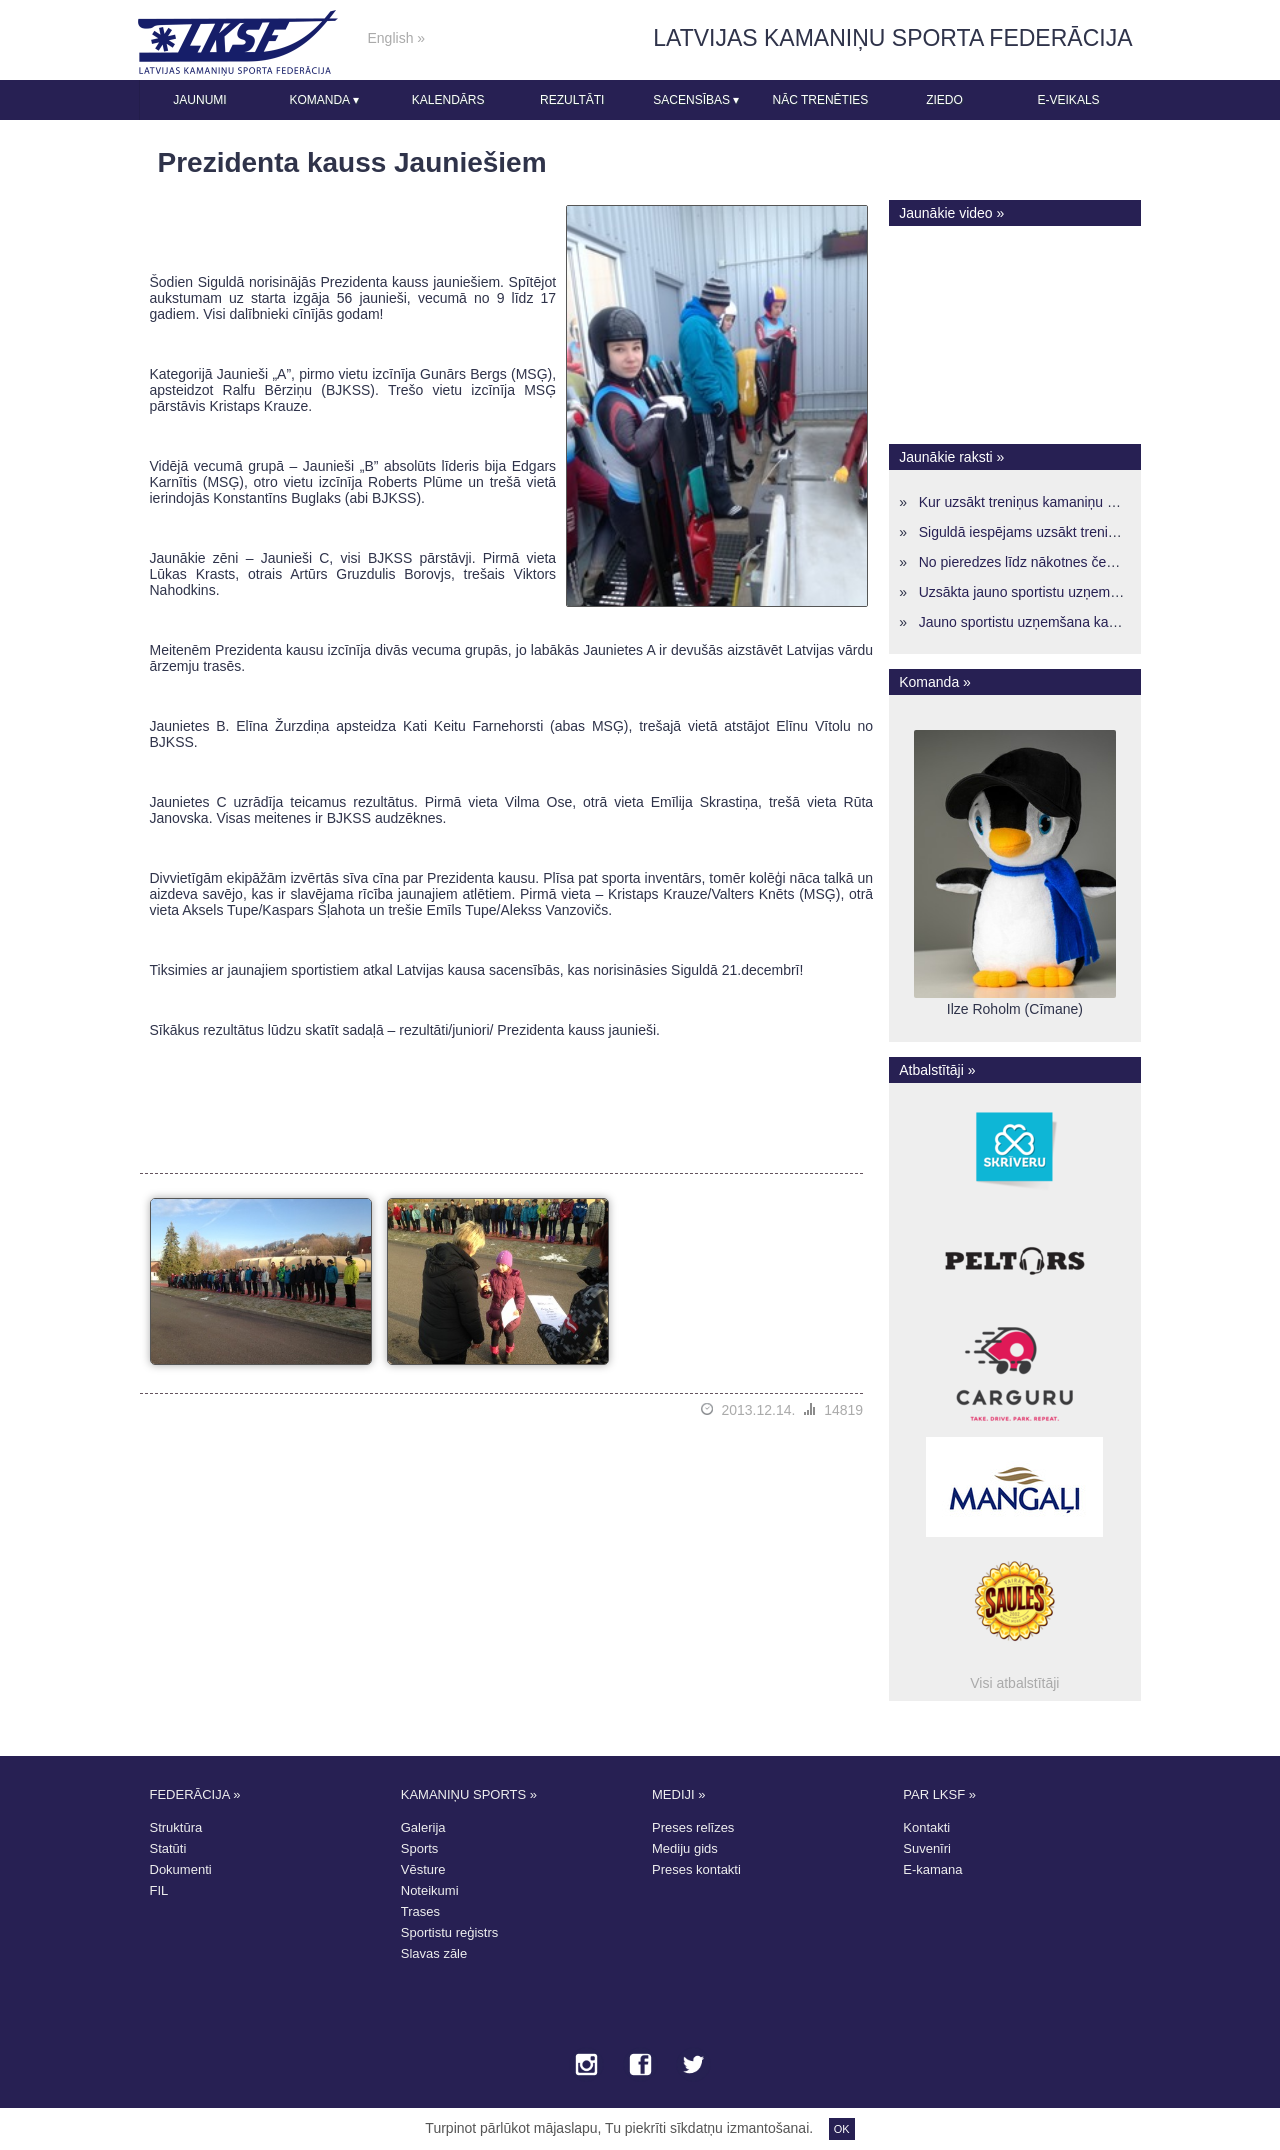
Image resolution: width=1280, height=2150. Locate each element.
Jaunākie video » (951, 213)
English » (397, 38)
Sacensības (696, 100)
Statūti (168, 1848)
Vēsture (423, 1869)
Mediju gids (685, 1848)
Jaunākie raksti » (951, 457)
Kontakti (926, 1827)
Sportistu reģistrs (450, 1932)
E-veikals (1069, 100)
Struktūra (176, 1827)
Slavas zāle (434, 1953)
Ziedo (944, 100)
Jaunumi (199, 100)
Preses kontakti (696, 1869)
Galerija (423, 1827)
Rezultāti (572, 100)
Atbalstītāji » (937, 1070)
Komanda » (935, 682)
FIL (159, 1890)
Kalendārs (448, 100)
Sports (420, 1848)
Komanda (323, 100)
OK (842, 2129)
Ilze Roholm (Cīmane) (1015, 1009)
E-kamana (932, 1869)
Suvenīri (927, 1848)
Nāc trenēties (820, 100)
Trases (420, 1911)
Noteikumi (430, 1890)
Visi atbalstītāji (1014, 1683)
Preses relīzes (693, 1827)
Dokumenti (181, 1869)
